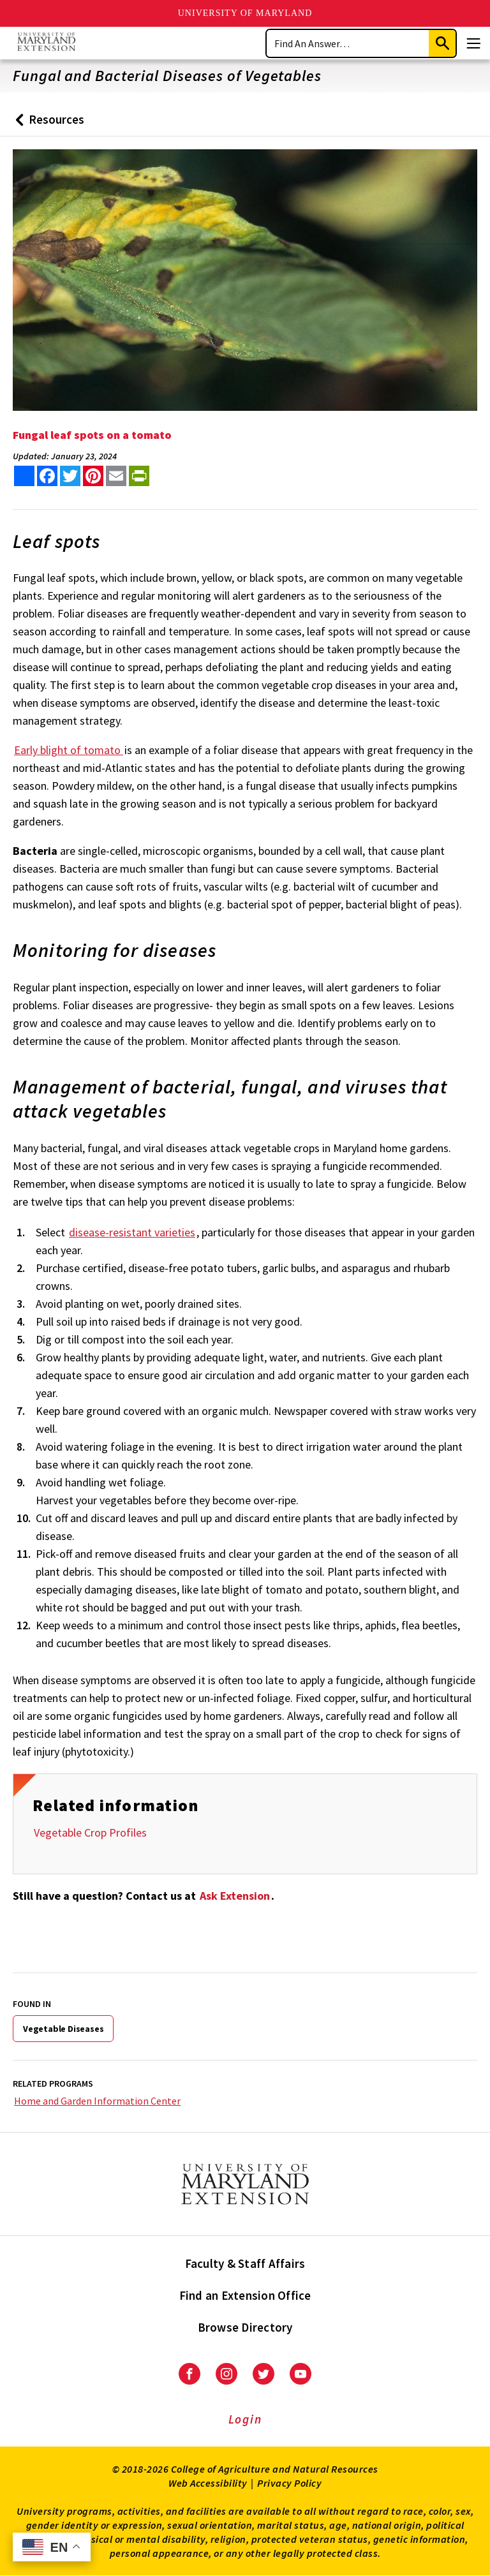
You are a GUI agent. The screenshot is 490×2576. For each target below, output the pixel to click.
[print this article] (139, 476)
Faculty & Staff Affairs (245, 2263)
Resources (47, 124)
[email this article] (116, 476)
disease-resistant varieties (132, 1232)
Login (245, 2419)
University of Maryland (245, 13)
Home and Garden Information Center (97, 2100)
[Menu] (473, 43)
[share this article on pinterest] (93, 476)
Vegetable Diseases (63, 2028)
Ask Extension (235, 1895)
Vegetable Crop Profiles (90, 1832)
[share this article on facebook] (47, 476)
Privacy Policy (289, 2482)
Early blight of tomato (68, 750)
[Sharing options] (24, 476)
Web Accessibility (208, 2482)
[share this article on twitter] (70, 476)
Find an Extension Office (245, 2295)
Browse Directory (245, 2327)
